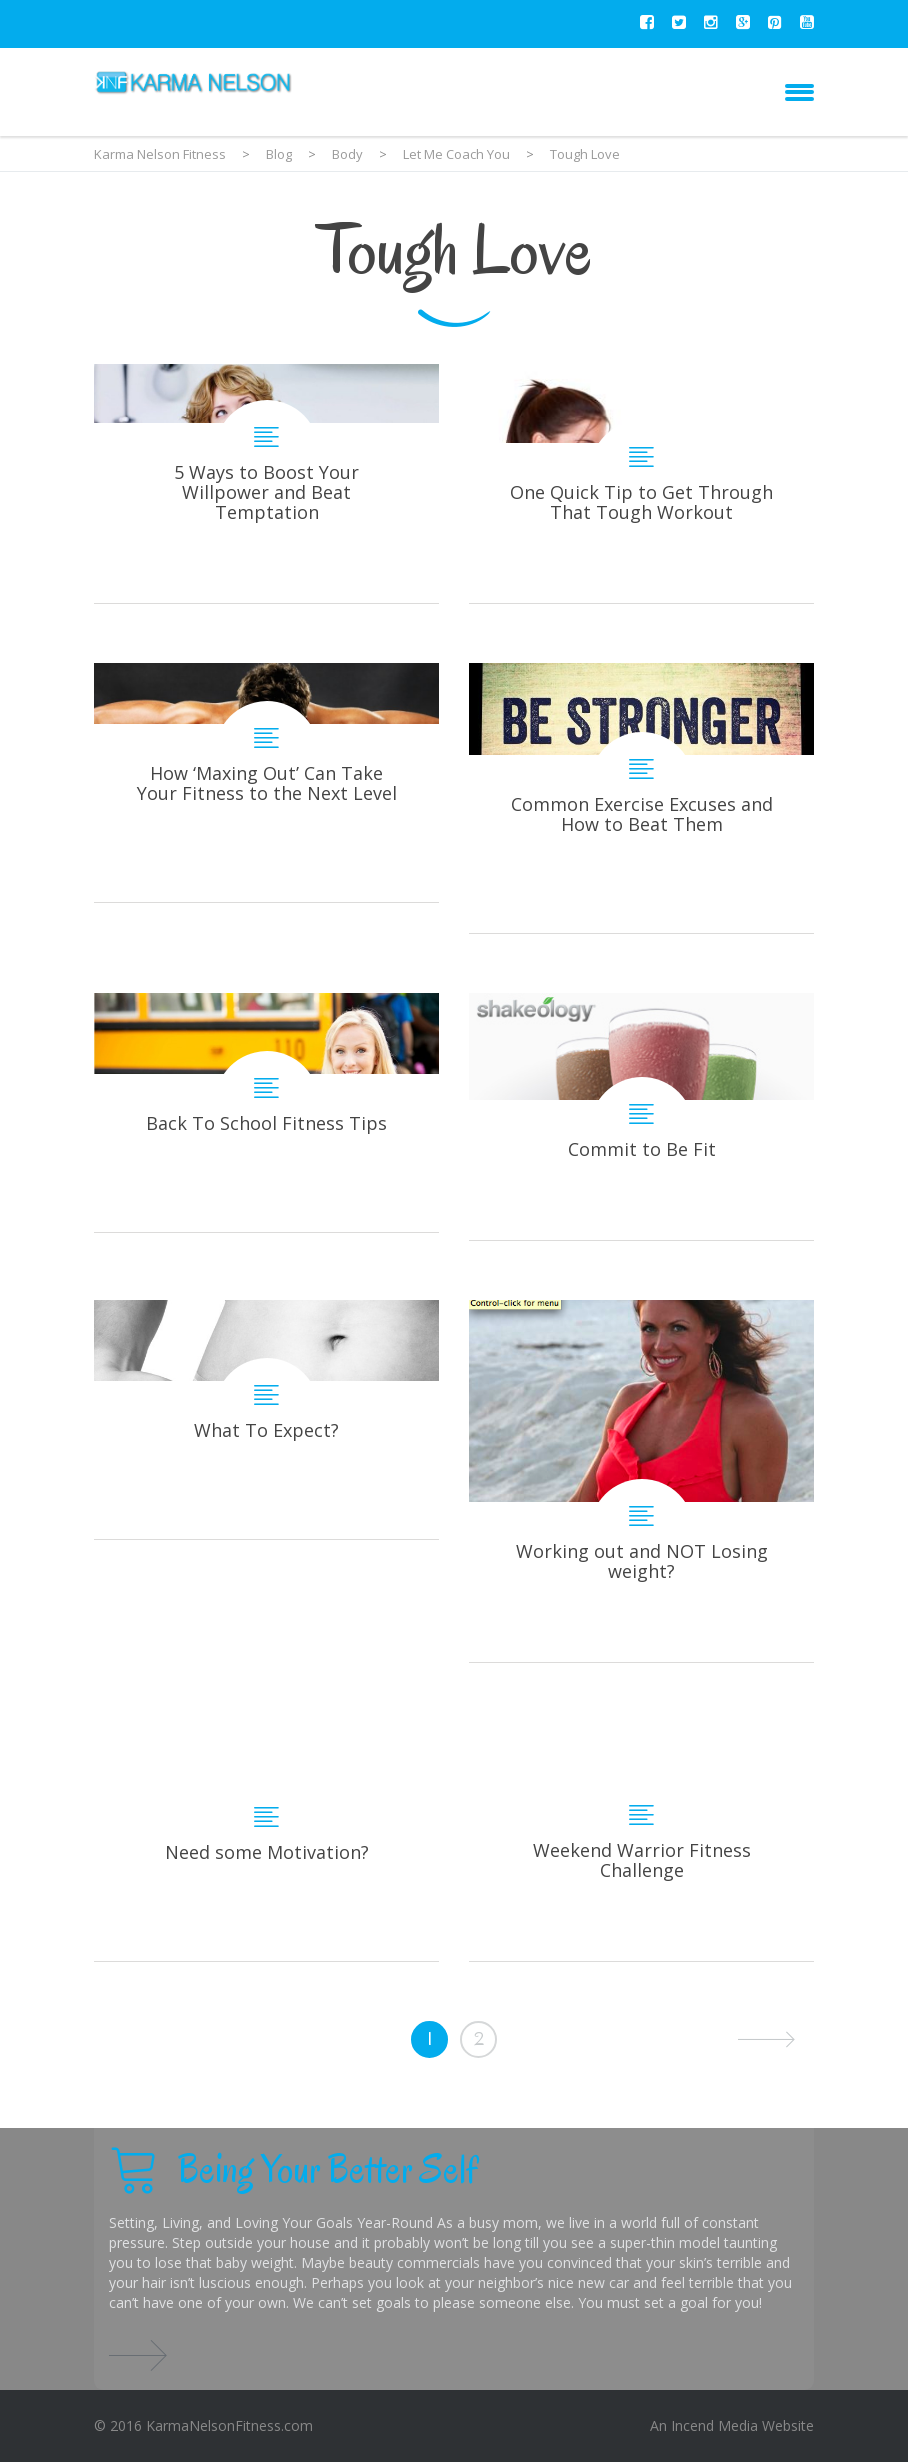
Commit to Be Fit (641, 1116)
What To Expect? (266, 1419)
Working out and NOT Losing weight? (641, 1481)
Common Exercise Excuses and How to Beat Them (641, 798)
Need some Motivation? (266, 1841)
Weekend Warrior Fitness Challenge (641, 1841)
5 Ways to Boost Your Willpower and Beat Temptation (266, 483)
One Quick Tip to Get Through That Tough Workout (641, 483)
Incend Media (714, 2425)
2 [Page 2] (479, 2039)
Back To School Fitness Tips (266, 1112)
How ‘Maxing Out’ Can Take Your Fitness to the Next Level (266, 782)
